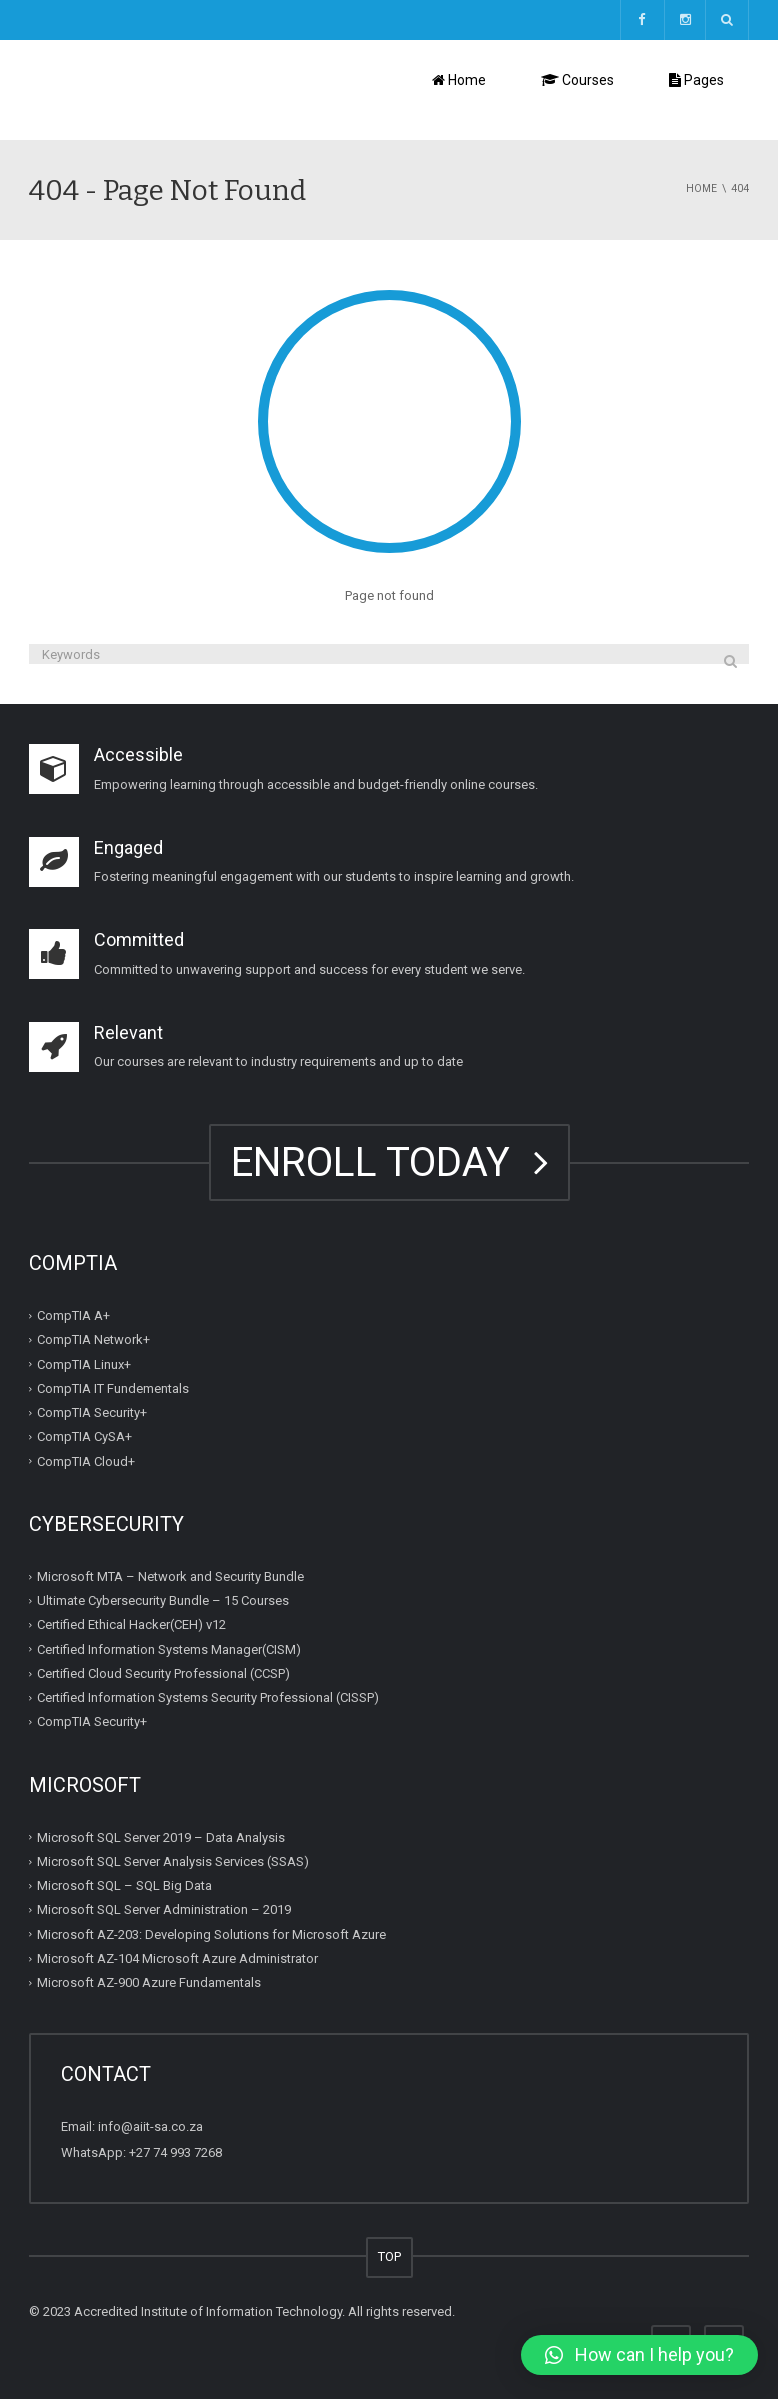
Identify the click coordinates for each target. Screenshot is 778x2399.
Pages (696, 80)
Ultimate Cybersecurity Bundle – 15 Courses (163, 1600)
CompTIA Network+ (93, 1339)
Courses (577, 80)
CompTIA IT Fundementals (113, 1388)
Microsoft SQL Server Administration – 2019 (164, 1909)
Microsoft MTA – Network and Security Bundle (170, 1576)
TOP (389, 2256)
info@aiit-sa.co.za (150, 2126)
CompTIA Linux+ (84, 1364)
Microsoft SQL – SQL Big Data (124, 1885)
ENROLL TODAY (389, 1162)
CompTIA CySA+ (84, 1436)
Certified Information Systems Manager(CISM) (169, 1649)
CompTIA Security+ (92, 1412)
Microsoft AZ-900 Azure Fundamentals (149, 1982)
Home (459, 80)
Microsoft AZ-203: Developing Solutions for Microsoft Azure (211, 1934)
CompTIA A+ (73, 1315)
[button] (639, 2355)
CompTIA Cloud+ (86, 1461)
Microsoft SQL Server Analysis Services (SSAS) (173, 1861)
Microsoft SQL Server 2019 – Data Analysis (161, 1837)
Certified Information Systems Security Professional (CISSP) (208, 1697)
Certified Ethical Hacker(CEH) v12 (131, 1624)
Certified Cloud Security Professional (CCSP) (163, 1673)
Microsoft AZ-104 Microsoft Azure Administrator (177, 1958)
